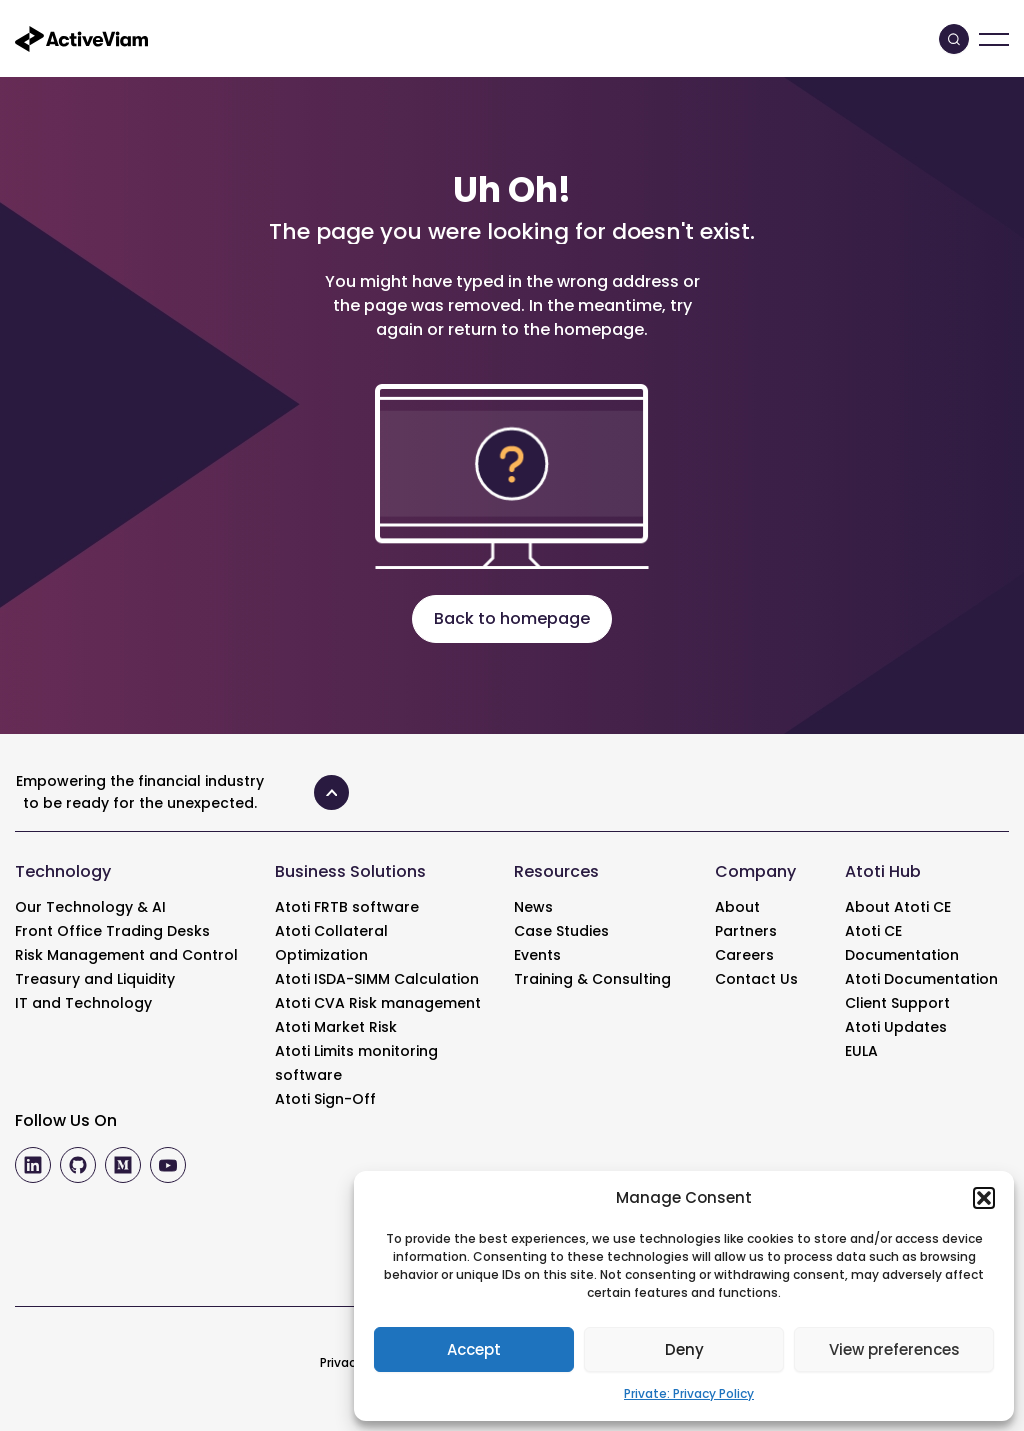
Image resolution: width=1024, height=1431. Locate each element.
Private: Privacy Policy (689, 1393)
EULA (861, 1051)
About (737, 907)
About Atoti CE (898, 907)
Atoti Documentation (921, 979)
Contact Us (756, 979)
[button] (984, 1198)
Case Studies (561, 931)
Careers (744, 955)
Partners (746, 931)
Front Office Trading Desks (112, 931)
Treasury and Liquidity (95, 979)
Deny (684, 1349)
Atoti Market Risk (336, 1027)
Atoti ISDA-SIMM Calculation (377, 979)
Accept (474, 1349)
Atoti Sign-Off (325, 1099)
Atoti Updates (896, 1027)
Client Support (897, 1003)
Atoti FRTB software (347, 907)
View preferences (894, 1349)
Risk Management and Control (126, 955)
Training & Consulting (592, 979)
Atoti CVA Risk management (378, 1003)
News (533, 907)
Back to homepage (512, 618)
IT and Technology (83, 1003)
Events (537, 955)
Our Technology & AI (90, 907)
